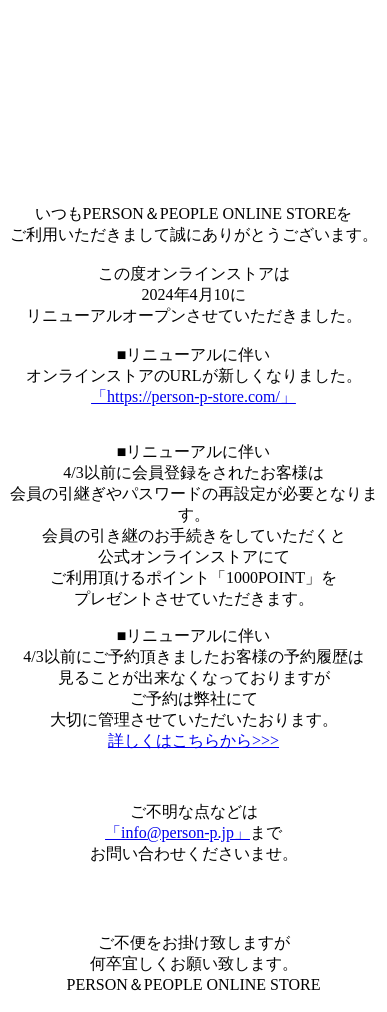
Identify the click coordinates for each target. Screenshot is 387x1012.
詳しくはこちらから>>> (193, 740)
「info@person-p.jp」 (177, 832)
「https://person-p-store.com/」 (193, 396)
